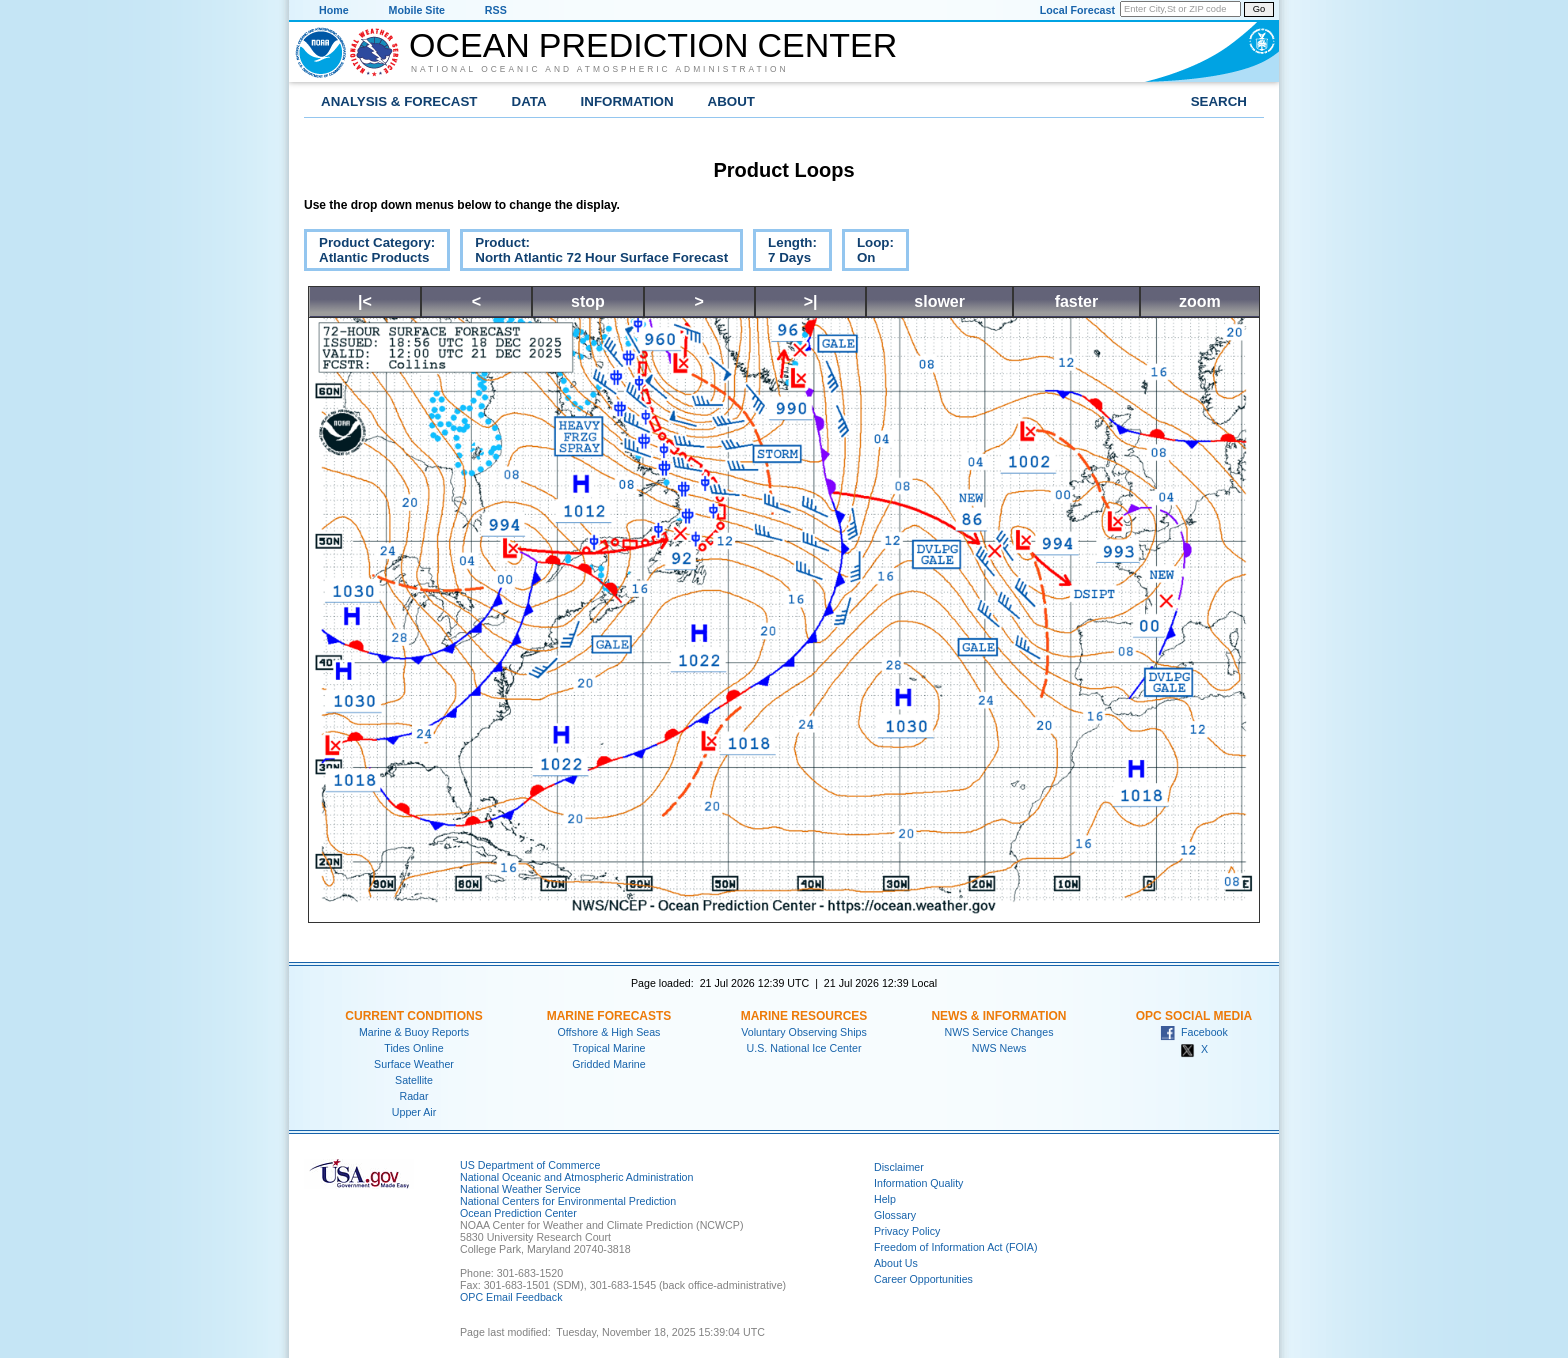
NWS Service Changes (999, 1032)
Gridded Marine (608, 1064)
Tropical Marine (608, 1048)
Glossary (895, 1215)
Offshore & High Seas (609, 1032)
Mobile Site (417, 10)
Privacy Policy (907, 1231)
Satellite (414, 1080)
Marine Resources (804, 1016)
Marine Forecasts (609, 1016)
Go (1259, 9)
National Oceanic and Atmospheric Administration (600, 69)
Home (334, 10)
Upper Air (414, 1112)
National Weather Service (520, 1189)
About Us (896, 1263)
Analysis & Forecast (399, 101)
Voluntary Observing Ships (804, 1032)
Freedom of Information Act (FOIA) (955, 1247)
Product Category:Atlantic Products (369, 253)
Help (885, 1199)
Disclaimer (899, 1167)
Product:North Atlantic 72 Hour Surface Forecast (594, 253)
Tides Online (413, 1048)
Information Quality (918, 1183)
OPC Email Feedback (511, 1297)
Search (1219, 101)
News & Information (998, 1016)
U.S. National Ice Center (804, 1048)
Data (529, 101)
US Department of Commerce (530, 1165)
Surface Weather (414, 1064)
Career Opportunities (923, 1279)
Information (627, 101)
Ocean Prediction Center (653, 45)
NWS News (999, 1048)
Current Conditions (413, 1016)
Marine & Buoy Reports (414, 1032)
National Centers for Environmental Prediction (568, 1201)
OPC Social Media (1194, 1016)
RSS (496, 10)
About (731, 101)
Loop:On (868, 253)
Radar (413, 1096)
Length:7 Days (785, 253)
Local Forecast (1077, 10)
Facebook (1194, 1032)
